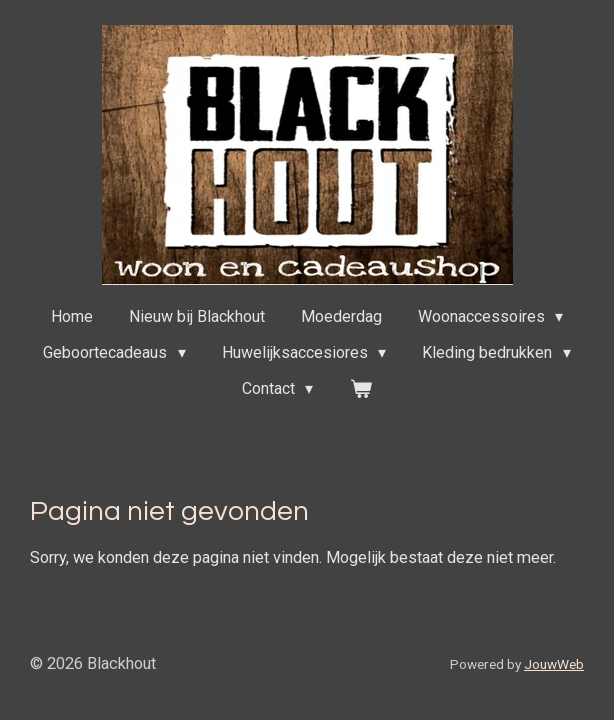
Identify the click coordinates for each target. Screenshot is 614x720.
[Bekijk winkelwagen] (361, 389)
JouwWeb (554, 664)
